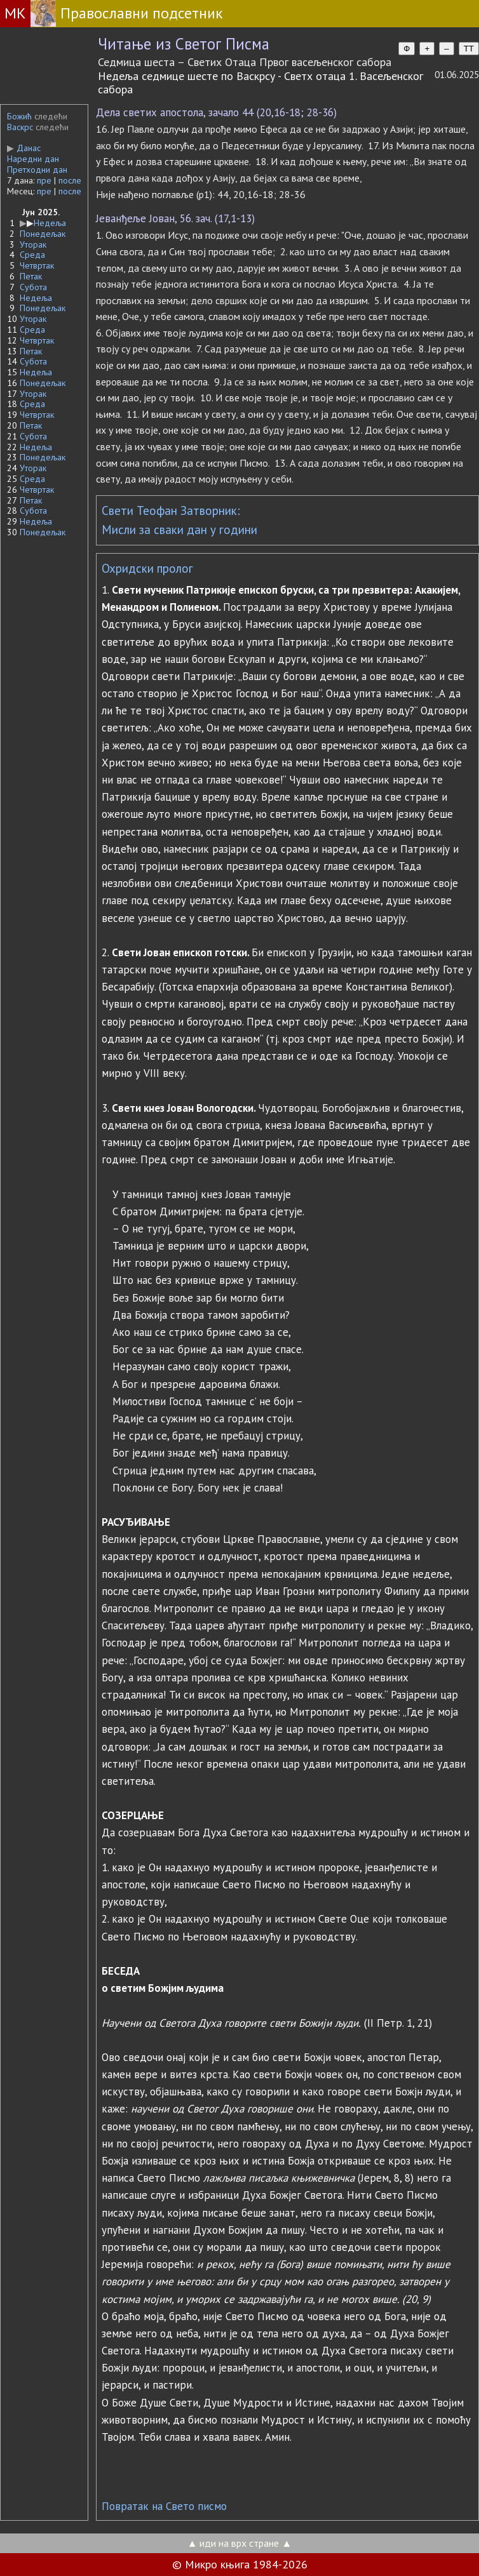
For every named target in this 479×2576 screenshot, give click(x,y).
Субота (33, 287)
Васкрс (20, 127)
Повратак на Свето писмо (164, 2506)
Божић (19, 116)
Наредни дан (33, 158)
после (69, 180)
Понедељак (42, 233)
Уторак (33, 244)
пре (44, 180)
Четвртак (37, 265)
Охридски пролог (147, 568)
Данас (24, 148)
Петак (31, 276)
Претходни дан (37, 169)
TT (469, 48)
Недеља (50, 223)
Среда (32, 254)
